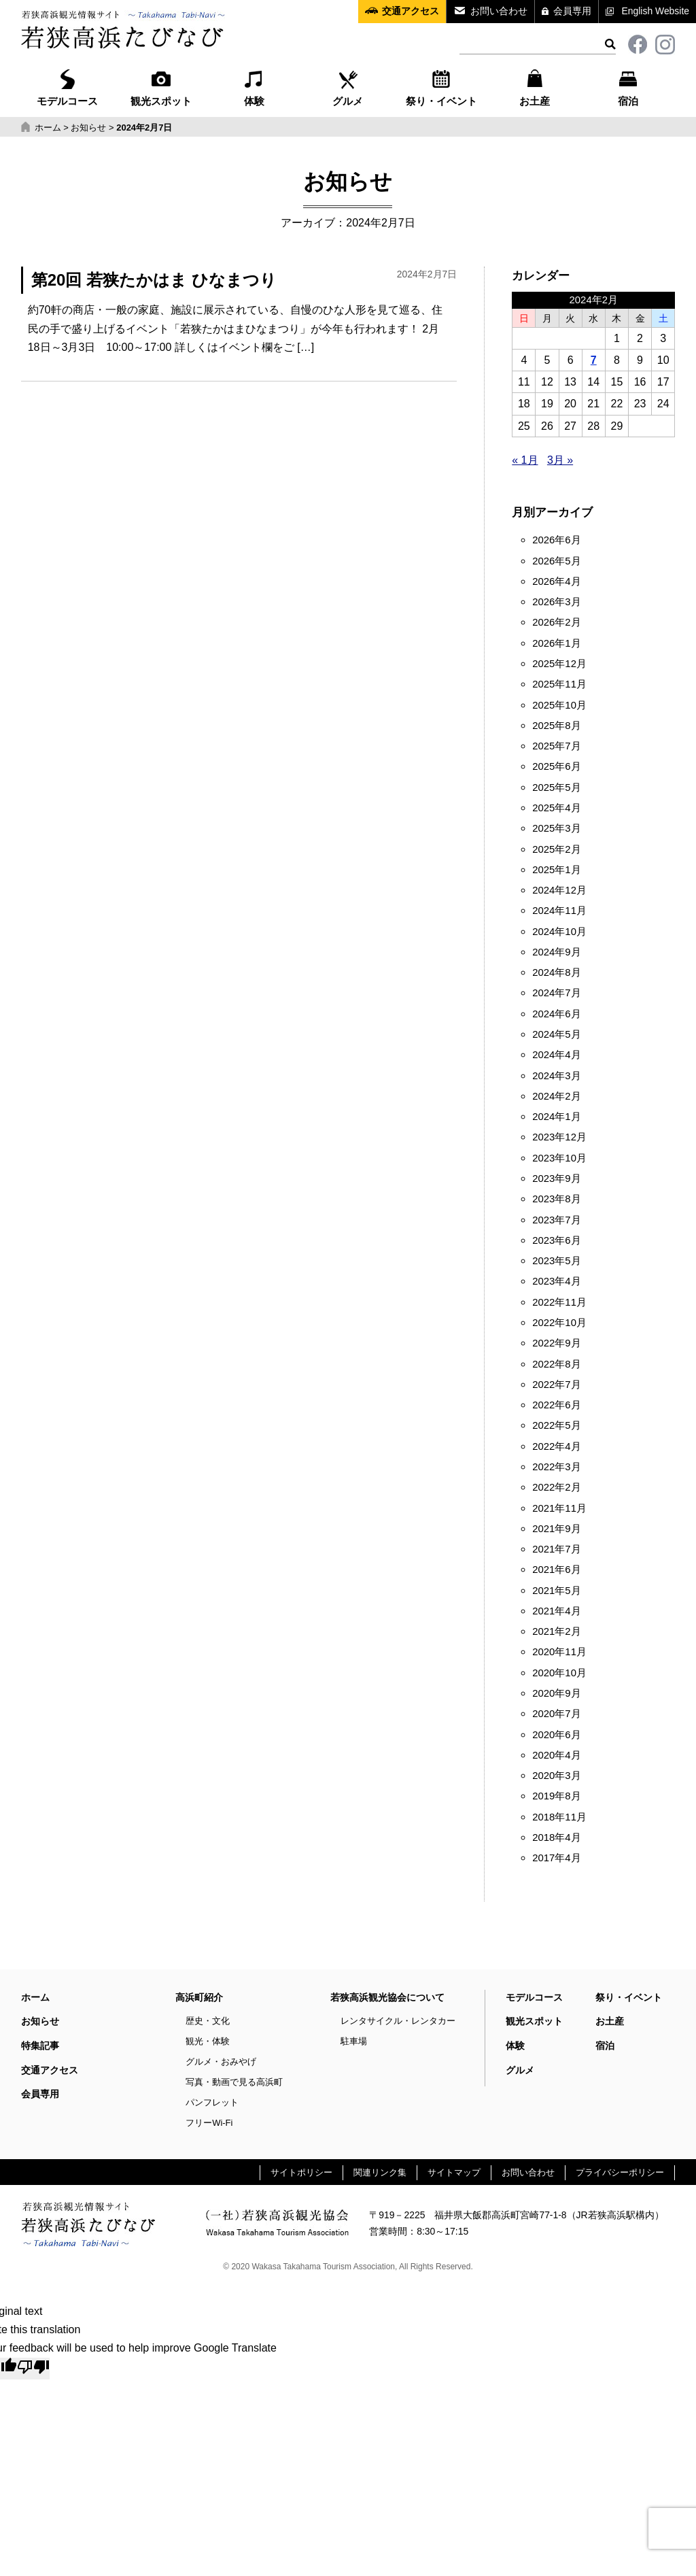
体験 (254, 86)
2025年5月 (556, 787)
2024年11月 (559, 910)
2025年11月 (559, 684)
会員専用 (572, 10)
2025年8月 (556, 725)
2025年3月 (556, 828)
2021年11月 (559, 1508)
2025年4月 (556, 807)
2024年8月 (556, 972)
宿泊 (628, 86)
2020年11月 (559, 1651)
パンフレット (212, 2102)
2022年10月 (559, 1322)
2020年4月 (556, 1755)
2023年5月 (556, 1260)
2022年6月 (556, 1405)
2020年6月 (556, 1734)
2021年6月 (556, 1569)
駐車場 (354, 2041)
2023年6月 (556, 1240)
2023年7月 (556, 1220)
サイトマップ (454, 2172)
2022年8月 (556, 1364)
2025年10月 (559, 705)
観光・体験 (208, 2041)
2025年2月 (556, 849)
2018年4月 (556, 1837)
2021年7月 (556, 1549)
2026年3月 (556, 601)
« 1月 (525, 460)
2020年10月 (559, 1672)
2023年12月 (559, 1137)
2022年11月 (559, 1302)
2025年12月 (559, 663)
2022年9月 (556, 1343)
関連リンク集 (379, 2172)
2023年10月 (559, 1158)
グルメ (347, 86)
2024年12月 (559, 890)
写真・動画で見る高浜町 (234, 2082)
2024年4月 (556, 1054)
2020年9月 (556, 1693)
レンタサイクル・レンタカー (398, 2021)
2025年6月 (556, 766)
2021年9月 (556, 1528)
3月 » (560, 460)
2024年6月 (556, 1014)
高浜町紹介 (199, 1997)
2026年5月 (556, 561)
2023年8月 (556, 1198)
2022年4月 (556, 1446)
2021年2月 (556, 1631)
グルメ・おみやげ (221, 2061)
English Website (655, 10)
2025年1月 (556, 869)
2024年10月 (559, 931)
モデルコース (67, 86)
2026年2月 (556, 622)
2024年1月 (556, 1116)
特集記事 (40, 2045)
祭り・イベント (441, 86)
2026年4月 (556, 581)
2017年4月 (556, 1857)
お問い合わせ (498, 10)
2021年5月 (556, 1590)
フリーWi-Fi (209, 2123)
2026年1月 (556, 643)
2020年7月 (556, 1713)
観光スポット (161, 86)
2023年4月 (556, 1281)
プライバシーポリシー (620, 2172)
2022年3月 (556, 1466)
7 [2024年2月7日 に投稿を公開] (594, 360)
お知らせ (40, 2021)
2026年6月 (556, 540)
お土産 (534, 86)
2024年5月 (556, 1034)
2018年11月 (559, 1817)
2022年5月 (556, 1425)
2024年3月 (556, 1075)
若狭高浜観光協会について (387, 1997)
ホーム (35, 1997)
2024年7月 (556, 992)
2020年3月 (556, 1775)
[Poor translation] (33, 2368)
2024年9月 (556, 952)
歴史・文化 (208, 2021)
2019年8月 (556, 1796)
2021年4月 (556, 1611)
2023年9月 (556, 1178)
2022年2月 (556, 1487)
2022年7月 (556, 1384)
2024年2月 (556, 1096)
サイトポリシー (301, 2172)
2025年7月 (556, 746)
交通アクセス (410, 10)
